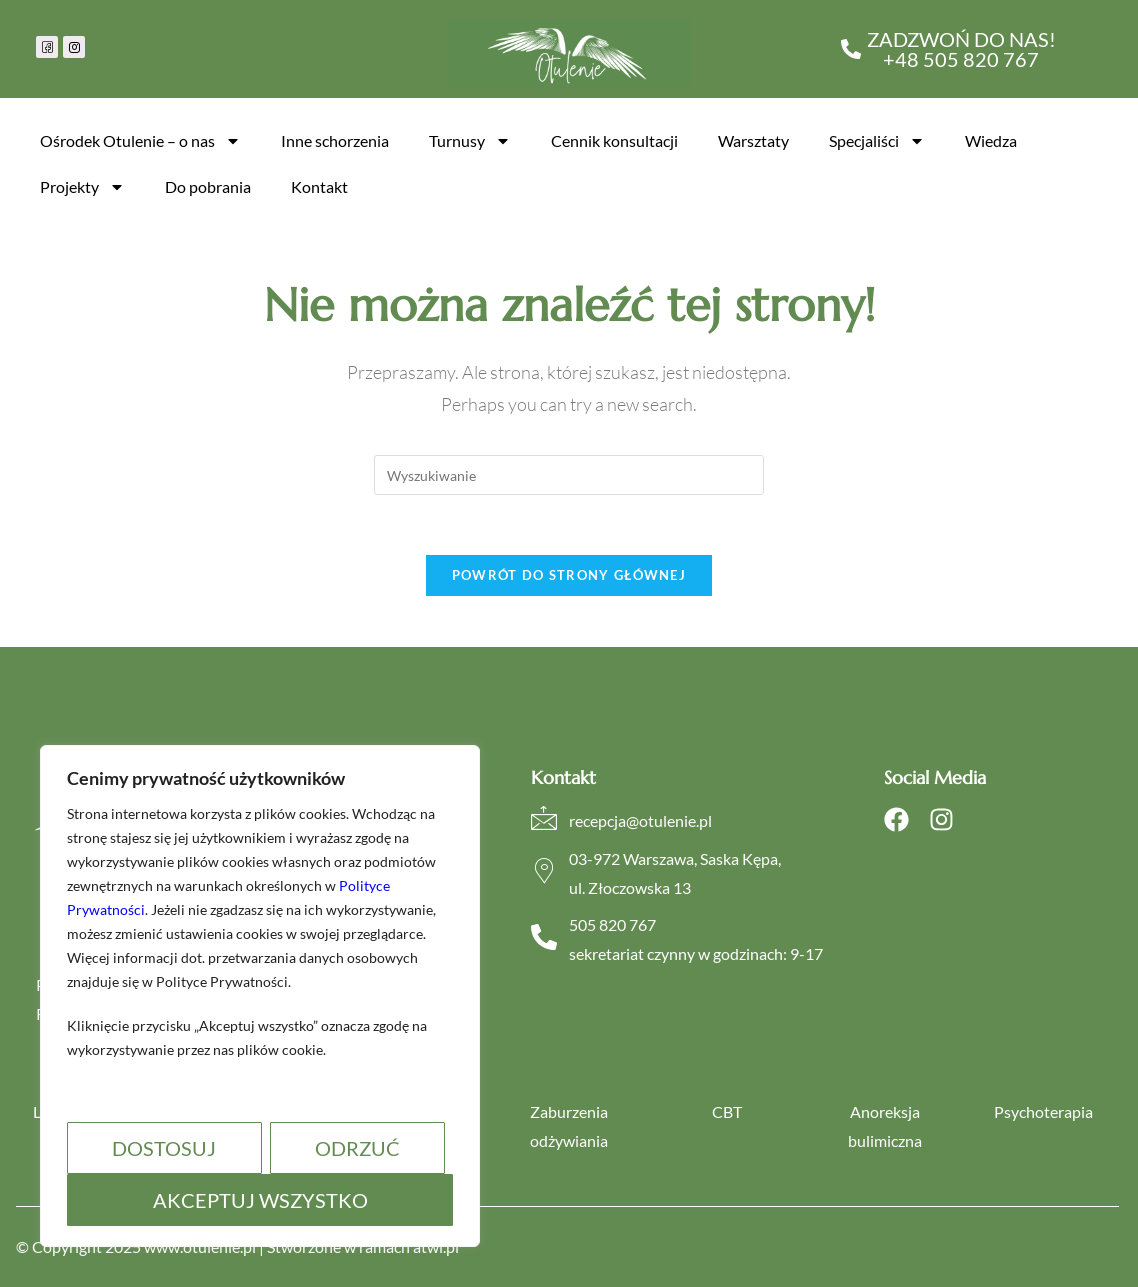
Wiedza (991, 140)
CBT (727, 1111)
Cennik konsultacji (614, 140)
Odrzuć (357, 1148)
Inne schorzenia (335, 140)
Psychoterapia (1043, 1111)
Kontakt (319, 186)
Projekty (82, 187)
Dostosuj (164, 1148)
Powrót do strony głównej (569, 575)
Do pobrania (208, 186)
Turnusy (470, 141)
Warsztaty (753, 140)
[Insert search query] (569, 475)
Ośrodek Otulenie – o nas (140, 141)
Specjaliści (877, 141)
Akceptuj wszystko (260, 1200)
